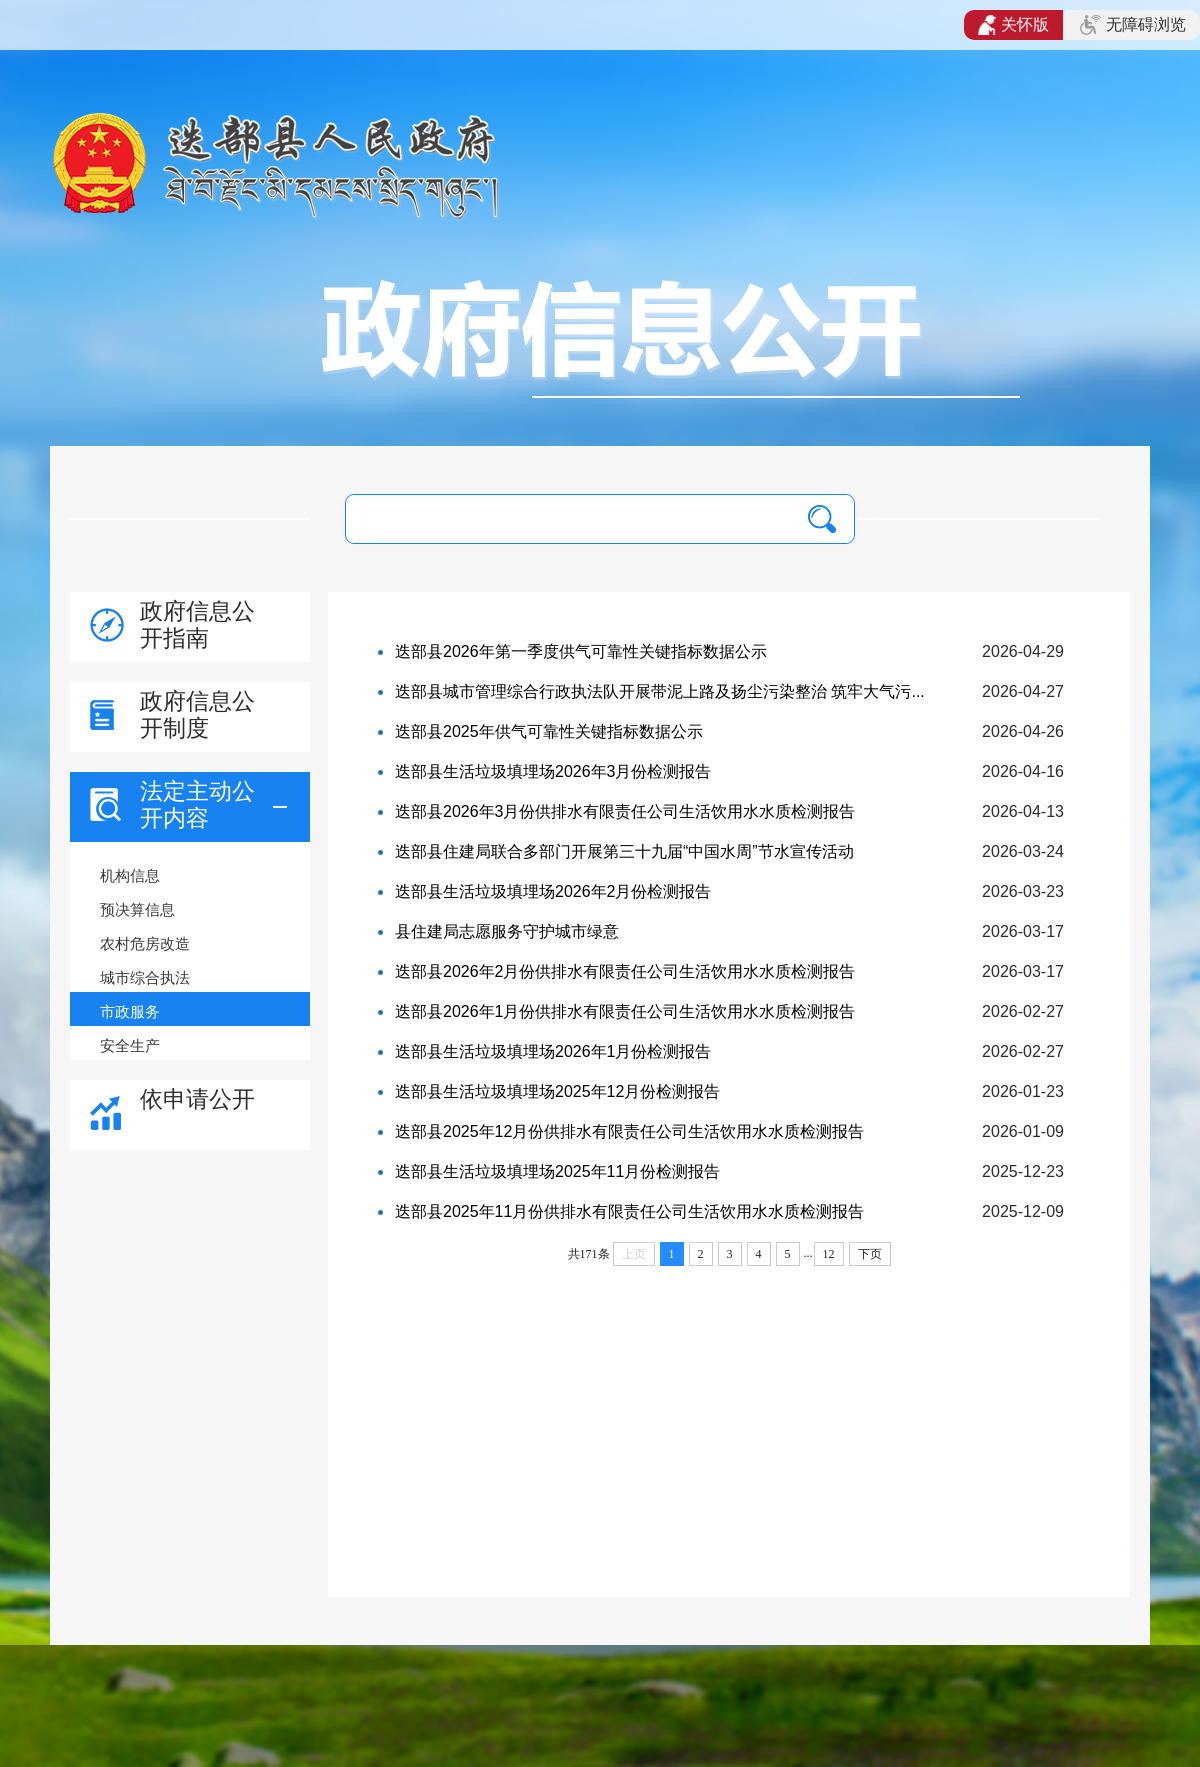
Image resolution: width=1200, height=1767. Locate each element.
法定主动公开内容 (197, 804)
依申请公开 (197, 1099)
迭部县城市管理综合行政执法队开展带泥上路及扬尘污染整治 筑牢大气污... (660, 691)
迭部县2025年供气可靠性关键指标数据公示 (549, 731)
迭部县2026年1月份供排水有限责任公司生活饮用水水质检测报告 (625, 1011)
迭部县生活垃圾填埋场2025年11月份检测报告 (557, 1171)
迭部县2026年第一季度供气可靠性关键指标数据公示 (581, 651)
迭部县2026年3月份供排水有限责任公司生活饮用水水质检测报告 (625, 811)
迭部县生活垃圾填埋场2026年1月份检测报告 (553, 1051)
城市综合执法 (145, 977)
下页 (870, 1254)
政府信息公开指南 (197, 624)
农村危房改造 (145, 943)
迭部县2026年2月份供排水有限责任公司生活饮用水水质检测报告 (625, 971)
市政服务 (130, 1011)
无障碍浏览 (1133, 25)
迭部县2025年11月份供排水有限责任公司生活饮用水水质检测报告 (629, 1211)
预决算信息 (137, 909)
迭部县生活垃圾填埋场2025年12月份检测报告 (557, 1091)
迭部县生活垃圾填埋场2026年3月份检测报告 (553, 771)
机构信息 (130, 875)
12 (829, 1254)
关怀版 (1013, 25)
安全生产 (130, 1045)
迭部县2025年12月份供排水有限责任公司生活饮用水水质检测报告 (629, 1131)
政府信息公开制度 (197, 714)
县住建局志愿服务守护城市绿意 (507, 931)
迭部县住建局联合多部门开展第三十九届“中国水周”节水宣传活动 (624, 851)
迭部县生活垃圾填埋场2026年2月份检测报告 (553, 891)
